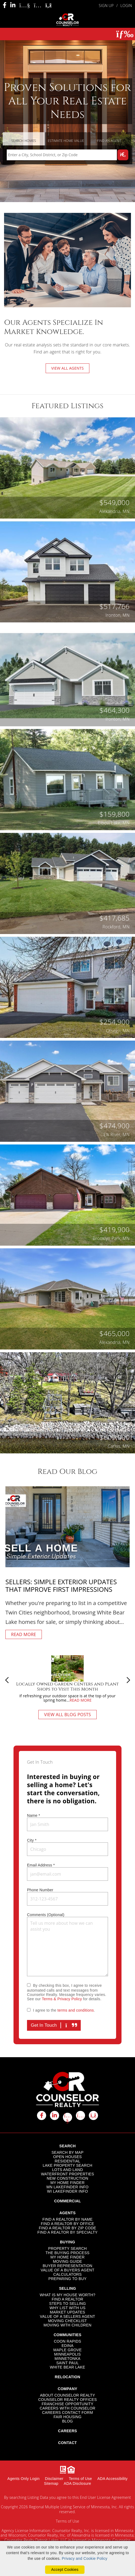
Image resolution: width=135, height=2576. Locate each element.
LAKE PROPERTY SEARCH (67, 2165)
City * (31, 1840)
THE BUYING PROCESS (68, 2253)
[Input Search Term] (62, 154)
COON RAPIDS (67, 2341)
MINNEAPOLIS (67, 2354)
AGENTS (67, 2213)
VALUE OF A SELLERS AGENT (67, 2316)
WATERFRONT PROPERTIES (67, 2174)
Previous (7, 1680)
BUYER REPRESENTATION (67, 2266)
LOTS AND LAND (67, 2170)
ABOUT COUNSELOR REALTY (67, 2395)
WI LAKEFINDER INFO (67, 2191)
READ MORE (23, 1634)
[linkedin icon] (54, 2115)
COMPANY (67, 2389)
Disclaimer (54, 2478)
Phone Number (40, 1890)
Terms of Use (80, 2478)
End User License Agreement (105, 2497)
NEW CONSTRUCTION (67, 2178)
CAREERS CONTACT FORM (67, 2412)
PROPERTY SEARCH (67, 2248)
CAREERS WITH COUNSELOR (67, 2408)
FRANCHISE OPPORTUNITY (67, 2404)
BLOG (67, 2421)
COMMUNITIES (68, 2335)
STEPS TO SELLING (67, 2303)
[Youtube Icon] (24, 5)
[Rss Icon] (48, 5)
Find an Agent (109, 140)
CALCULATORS (67, 2274)
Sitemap (51, 2483)
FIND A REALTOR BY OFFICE (67, 2223)
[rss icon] (93, 2115)
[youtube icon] (67, 2117)
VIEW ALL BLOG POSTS (67, 1715)
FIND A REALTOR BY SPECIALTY (68, 2232)
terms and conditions (76, 2010)
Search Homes (23, 140)
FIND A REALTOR (67, 2299)
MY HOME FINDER (67, 2182)
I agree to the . (64, 2010)
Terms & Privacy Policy (62, 1999)
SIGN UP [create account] (106, 5)
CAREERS (67, 2431)
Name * (33, 1815)
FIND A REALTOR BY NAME (67, 2219)
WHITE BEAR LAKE (67, 2367)
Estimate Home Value (66, 140)
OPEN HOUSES (67, 2157)
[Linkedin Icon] (12, 5)
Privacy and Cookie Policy (84, 2558)
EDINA (67, 2345)
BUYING (67, 2242)
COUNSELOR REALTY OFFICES (67, 2399)
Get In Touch (54, 2025)
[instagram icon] (80, 2115)
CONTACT (67, 2443)
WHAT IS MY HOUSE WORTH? (67, 2295)
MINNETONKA (67, 2358)
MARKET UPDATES (67, 2312)
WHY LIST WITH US (67, 2308)
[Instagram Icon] (38, 5)
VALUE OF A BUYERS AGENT (67, 2270)
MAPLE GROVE (67, 2350)
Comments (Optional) (45, 1915)
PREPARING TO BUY (67, 2279)
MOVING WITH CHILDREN (67, 2325)
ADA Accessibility (112, 2478)
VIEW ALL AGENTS (67, 368)
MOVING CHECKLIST (67, 2321)
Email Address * (41, 1865)
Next (128, 1680)
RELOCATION (67, 2377)
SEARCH (67, 2146)
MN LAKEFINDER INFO (67, 2187)
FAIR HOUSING (67, 2417)
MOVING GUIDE (67, 2261)
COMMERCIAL (67, 2201)
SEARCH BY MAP (68, 2152)
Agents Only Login (23, 2478)
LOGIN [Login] (126, 5)
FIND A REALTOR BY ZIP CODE (67, 2228)
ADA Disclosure (77, 2483)
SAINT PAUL (67, 2363)
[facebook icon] (41, 2115)
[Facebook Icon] (4, 5)
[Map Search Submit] (122, 154)
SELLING (67, 2288)
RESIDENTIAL (67, 2161)
